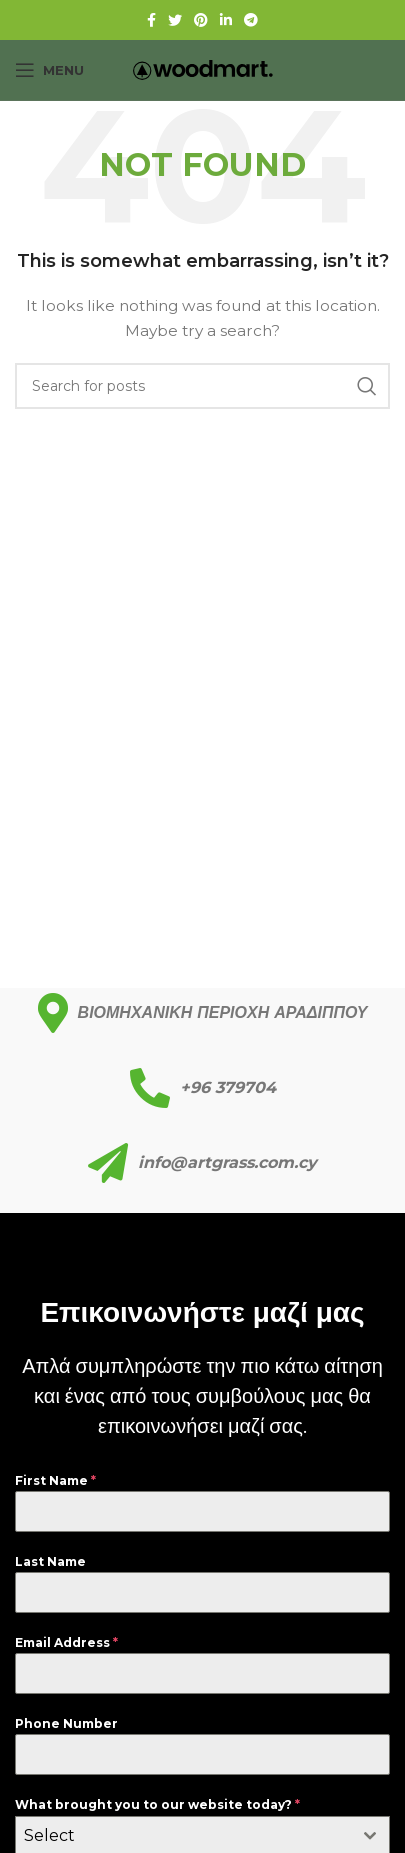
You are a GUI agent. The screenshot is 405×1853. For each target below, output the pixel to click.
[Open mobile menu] (49, 70)
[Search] (202, 386)
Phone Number (66, 1723)
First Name (55, 1480)
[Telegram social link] (251, 20)
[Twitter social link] (175, 20)
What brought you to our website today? (157, 1804)
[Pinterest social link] (201, 20)
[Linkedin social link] (226, 20)
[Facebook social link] (151, 20)
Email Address (66, 1642)
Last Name (50, 1561)
